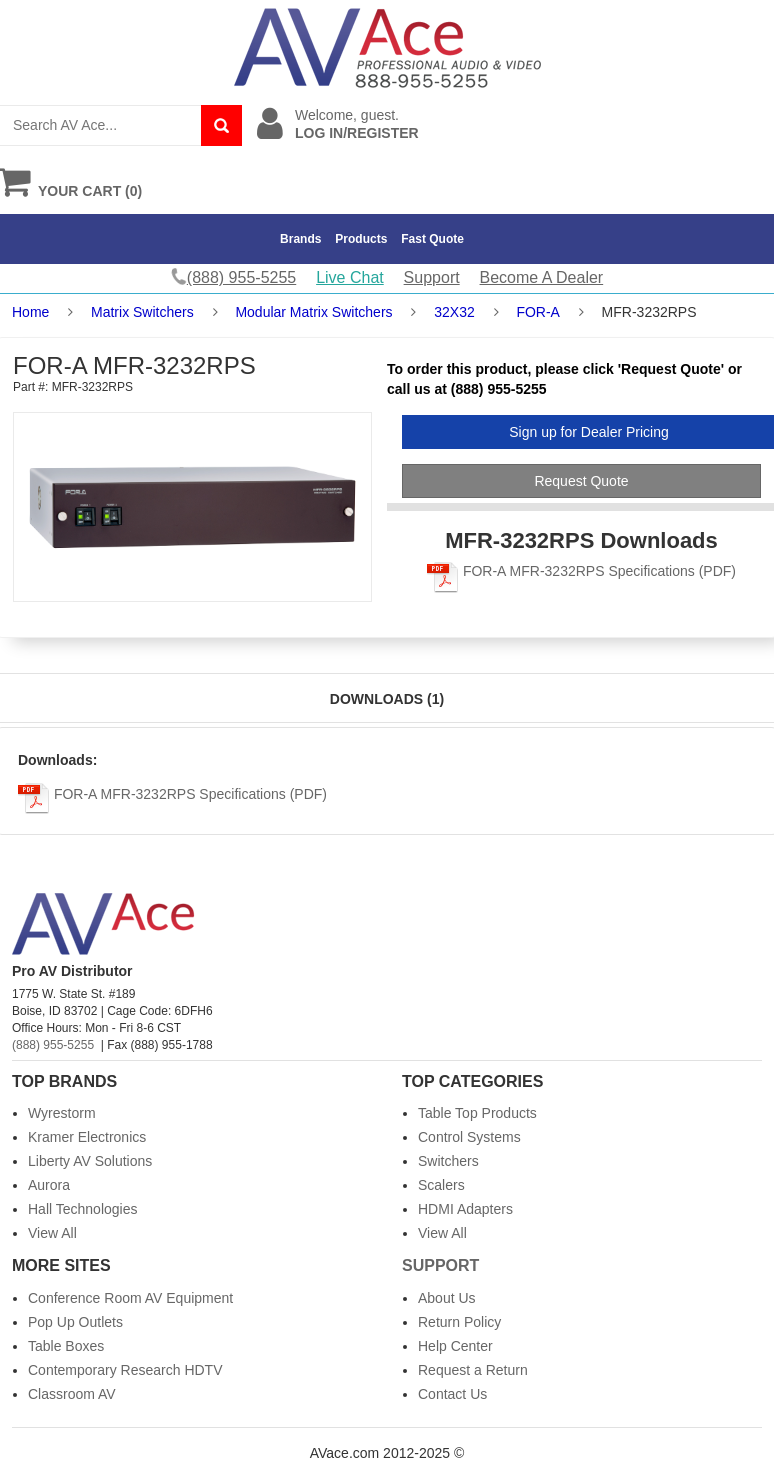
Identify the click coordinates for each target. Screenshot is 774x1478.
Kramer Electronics (87, 1137)
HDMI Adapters (465, 1209)
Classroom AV (72, 1394)
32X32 (454, 312)
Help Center (455, 1346)
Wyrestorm (62, 1113)
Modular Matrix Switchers (313, 312)
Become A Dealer (542, 277)
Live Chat (350, 277)
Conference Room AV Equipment (130, 1298)
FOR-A (538, 312)
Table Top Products (477, 1113)
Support (432, 277)
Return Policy (459, 1322)
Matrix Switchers (142, 312)
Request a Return (473, 1370)
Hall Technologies (82, 1209)
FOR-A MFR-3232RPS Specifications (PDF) (581, 571)
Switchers (448, 1161)
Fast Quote (432, 239)
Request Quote (581, 481)
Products (361, 239)
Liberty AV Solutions (90, 1161)
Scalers (441, 1185)
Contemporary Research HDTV (125, 1370)
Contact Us (452, 1394)
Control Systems (469, 1137)
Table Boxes (66, 1346)
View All (52, 1233)
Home (30, 312)
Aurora (49, 1185)
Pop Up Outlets (75, 1322)
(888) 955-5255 (53, 1045)
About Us (447, 1298)
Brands (300, 239)
